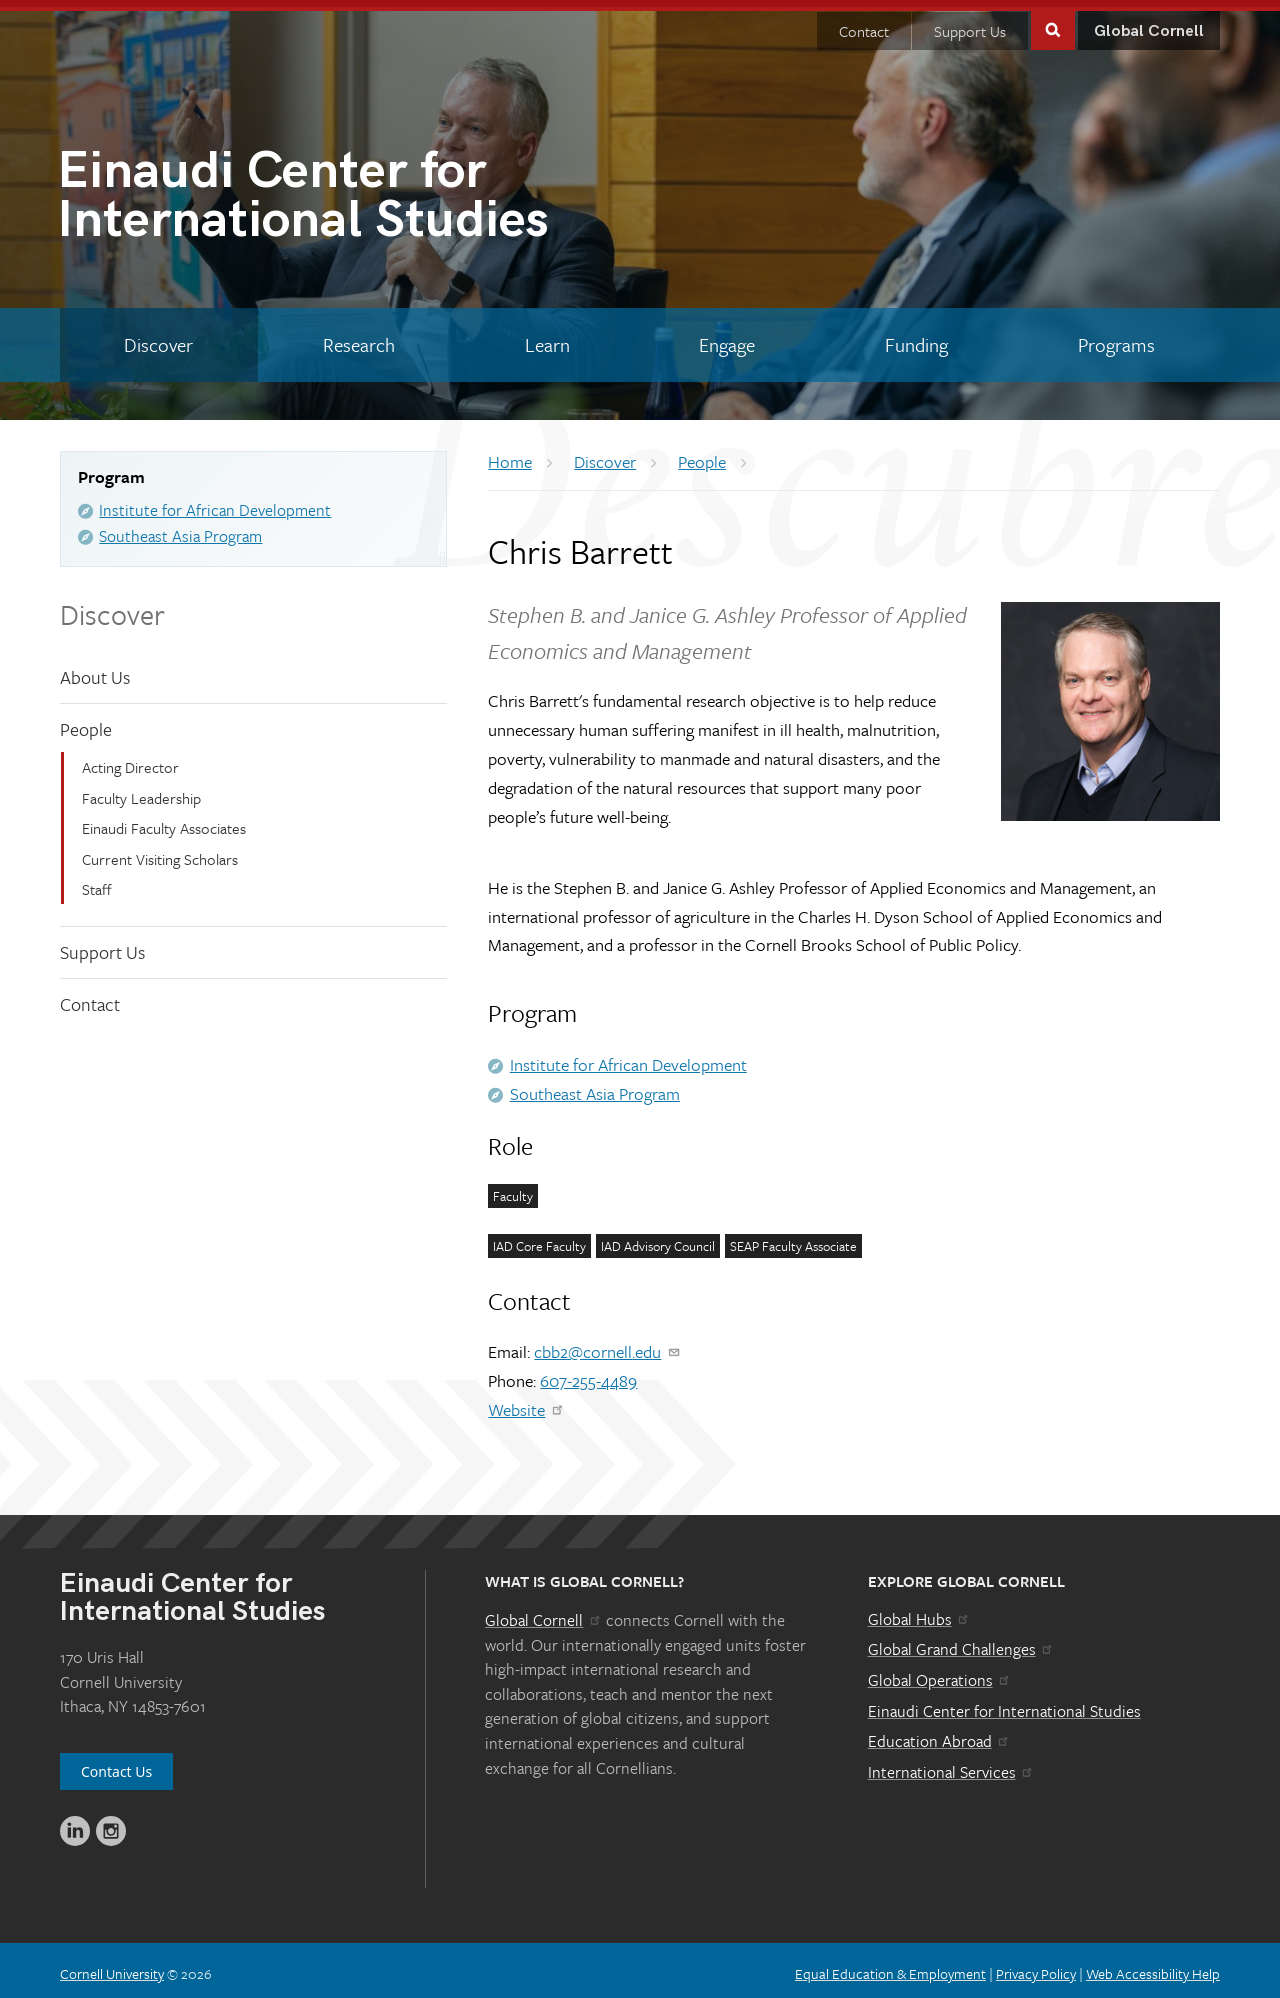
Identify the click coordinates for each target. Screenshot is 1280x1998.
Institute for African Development (215, 503)
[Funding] (917, 338)
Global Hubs (919, 1612)
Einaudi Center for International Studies (1004, 1704)
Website (526, 1402)
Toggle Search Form (1053, 21)
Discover (112, 607)
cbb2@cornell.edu (607, 1344)
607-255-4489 (588, 1373)
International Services (951, 1765)
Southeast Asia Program (180, 529)
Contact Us (116, 1764)
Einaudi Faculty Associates (164, 821)
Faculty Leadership (141, 791)
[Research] (359, 338)
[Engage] (727, 338)
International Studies (348, 192)
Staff (97, 882)
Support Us (970, 24)
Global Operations (940, 1673)
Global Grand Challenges (961, 1642)
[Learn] (547, 338)
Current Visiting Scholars (160, 852)
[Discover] (159, 338)
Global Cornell (1149, 24)
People (86, 722)
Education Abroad (939, 1734)
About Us (95, 670)
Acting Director (130, 760)
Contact (864, 24)
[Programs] (1116, 338)
